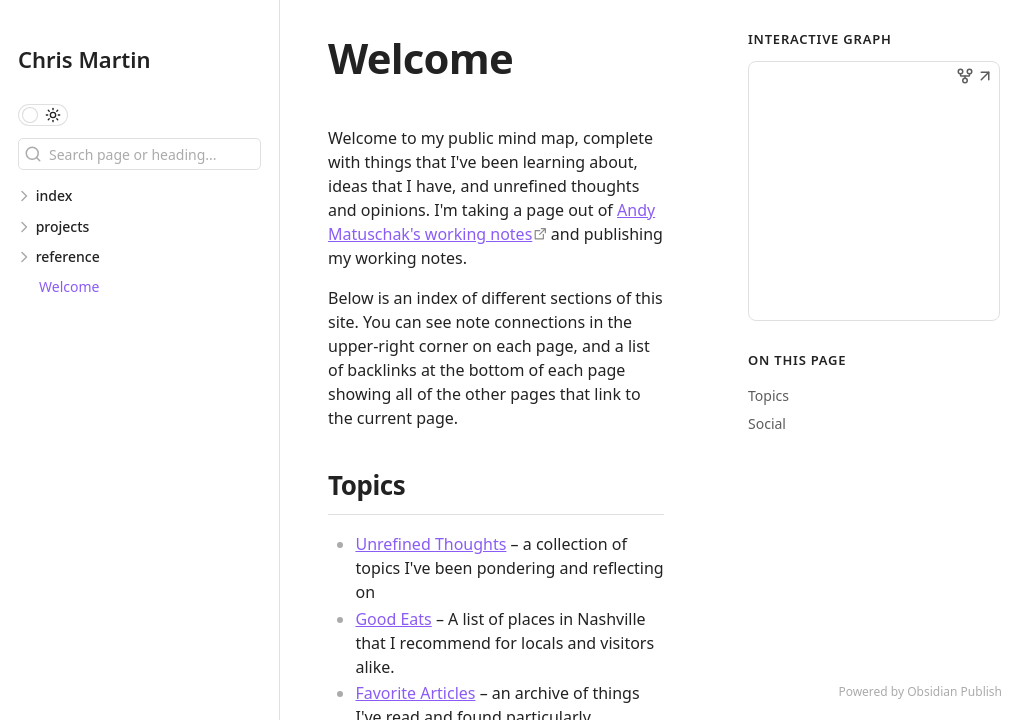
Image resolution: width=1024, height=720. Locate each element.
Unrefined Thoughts (430, 544)
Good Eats (393, 619)
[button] (985, 78)
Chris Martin (84, 59)
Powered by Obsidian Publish (920, 691)
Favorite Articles (415, 693)
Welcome (69, 286)
